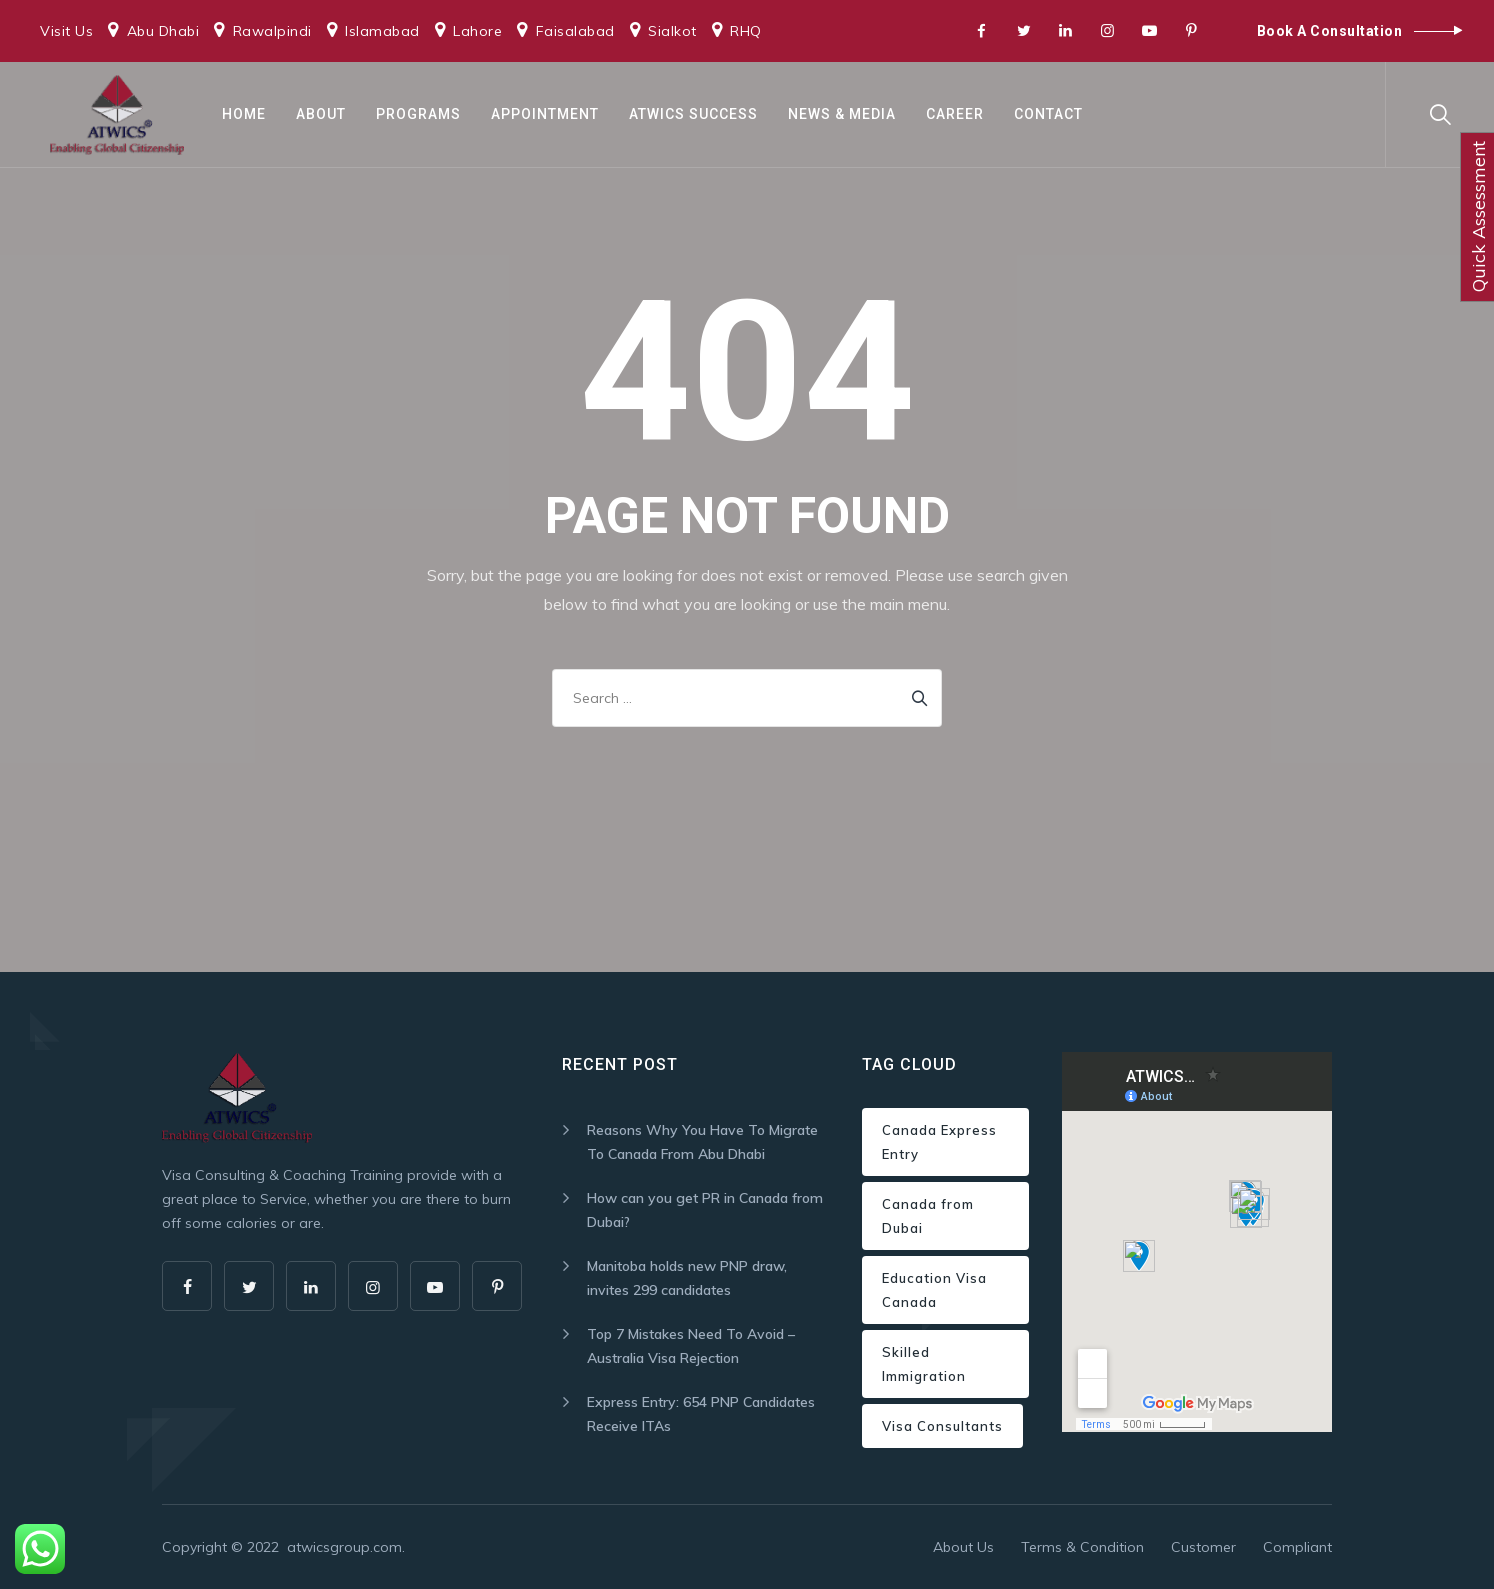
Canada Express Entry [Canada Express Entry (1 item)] (939, 1142)
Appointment (545, 114)
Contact (1048, 114)
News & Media (842, 114)
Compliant (1297, 1547)
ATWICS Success (693, 114)
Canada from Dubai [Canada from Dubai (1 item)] (928, 1216)
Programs (418, 114)
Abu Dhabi (163, 31)
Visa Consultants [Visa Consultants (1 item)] (942, 1426)
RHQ (746, 31)
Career (955, 114)
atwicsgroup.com (344, 1547)
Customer (1203, 1547)
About (321, 114)
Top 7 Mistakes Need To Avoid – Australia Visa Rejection (691, 1346)
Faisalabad (575, 31)
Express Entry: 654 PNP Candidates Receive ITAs (701, 1414)
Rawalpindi (272, 31)
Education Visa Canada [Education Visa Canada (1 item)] (934, 1290)
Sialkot (672, 31)
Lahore (477, 31)
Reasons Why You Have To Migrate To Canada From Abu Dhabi (702, 1142)
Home (244, 114)
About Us (963, 1547)
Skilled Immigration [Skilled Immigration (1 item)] (924, 1364)
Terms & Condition (1082, 1547)
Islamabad (382, 31)
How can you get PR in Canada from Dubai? (705, 1210)
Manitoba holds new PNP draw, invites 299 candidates (687, 1278)
